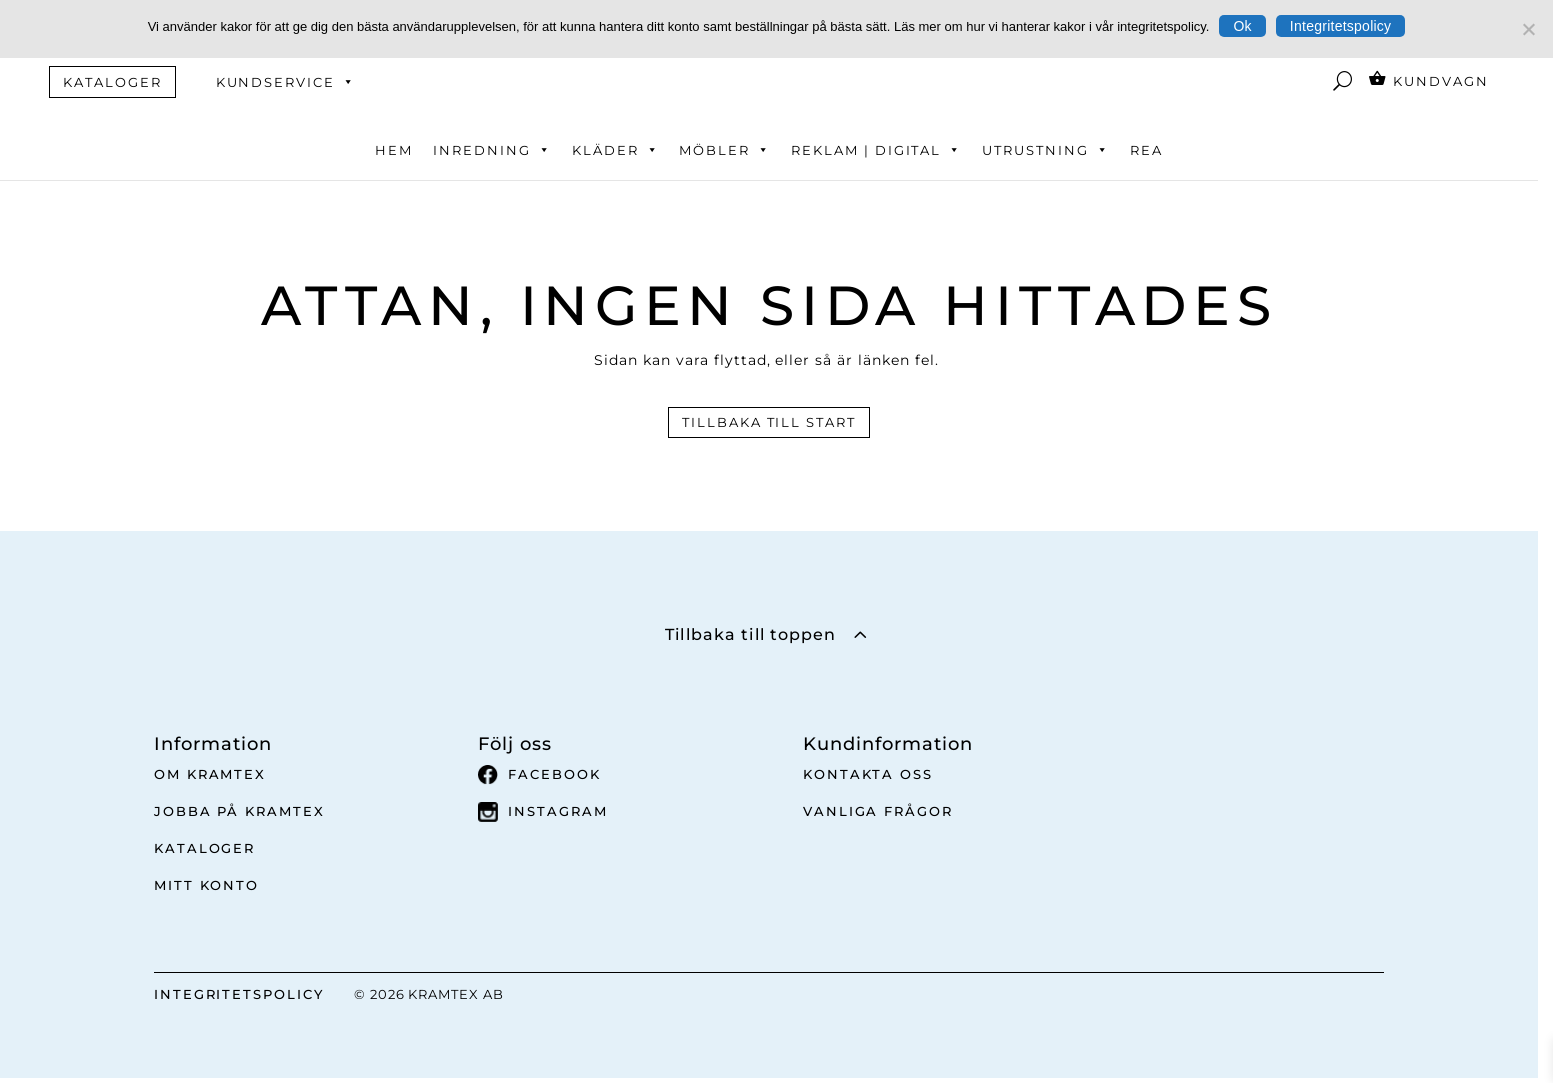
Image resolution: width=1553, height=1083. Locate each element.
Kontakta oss (868, 774)
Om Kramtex (210, 774)
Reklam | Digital (876, 150)
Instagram (543, 812)
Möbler (725, 150)
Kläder (616, 150)
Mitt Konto (207, 885)
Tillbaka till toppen (750, 634)
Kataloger (205, 848)
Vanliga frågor (878, 811)
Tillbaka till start (769, 422)
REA (1146, 150)
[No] (1528, 29)
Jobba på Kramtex (239, 811)
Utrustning (1045, 150)
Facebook (539, 775)
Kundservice (286, 82)
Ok (1242, 26)
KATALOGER (112, 82)
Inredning (492, 150)
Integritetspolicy (1341, 26)
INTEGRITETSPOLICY (239, 994)
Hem (394, 150)
